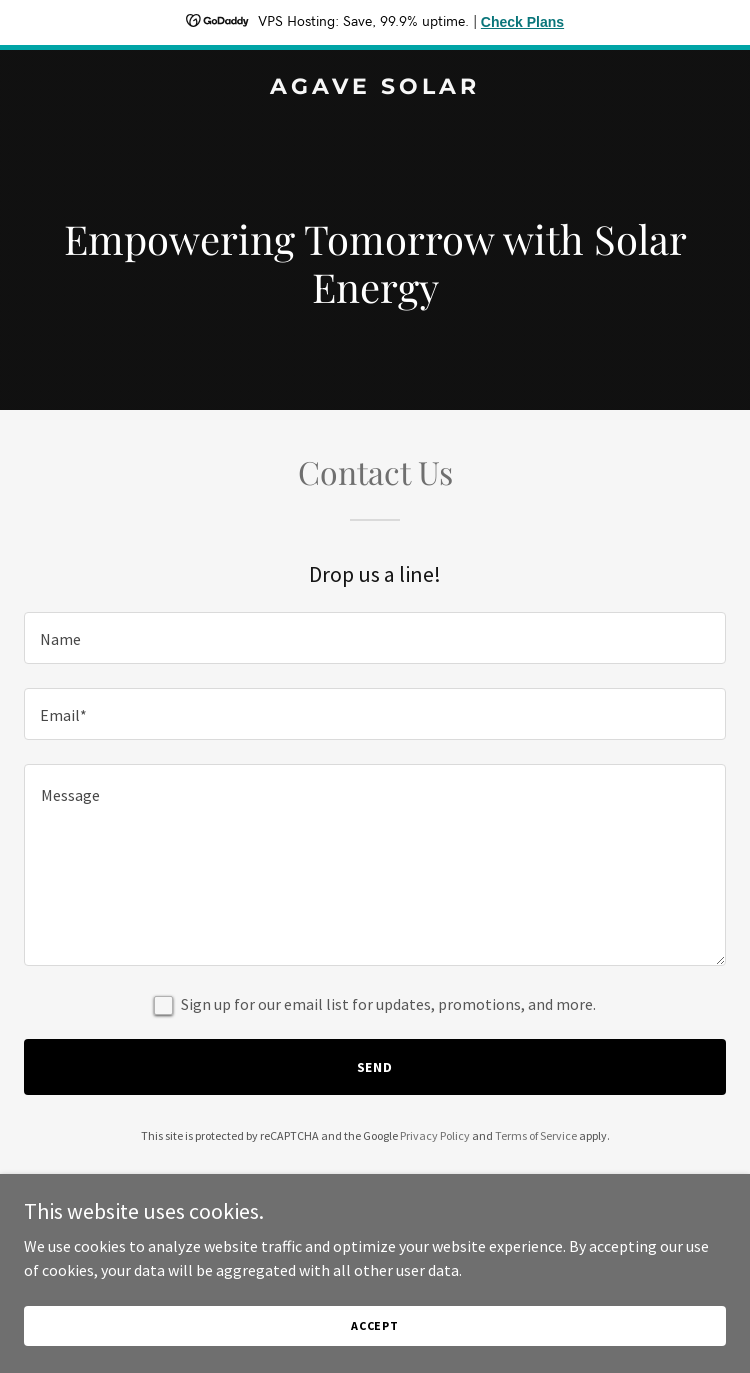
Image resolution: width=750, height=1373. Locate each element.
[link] (375, 88)
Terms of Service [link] (536, 1135)
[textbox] (375, 638)
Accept (375, 1325)
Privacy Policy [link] (435, 1135)
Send (375, 1067)
